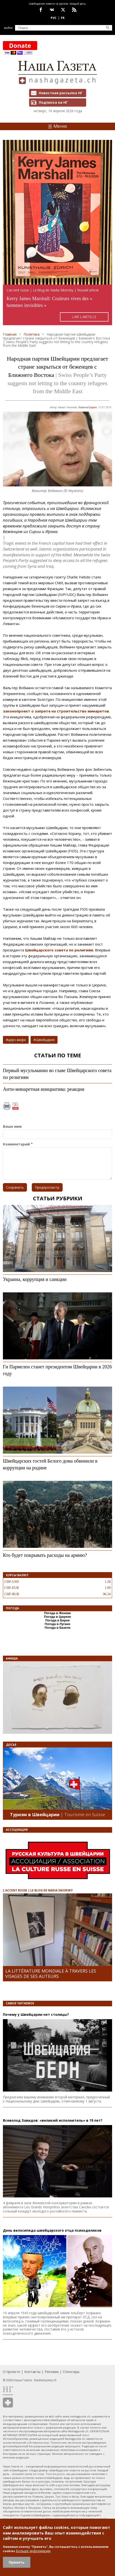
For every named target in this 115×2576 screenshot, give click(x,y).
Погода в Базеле (58, 1627)
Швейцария (45, 1039)
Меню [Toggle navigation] (57, 126)
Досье (11, 1745)
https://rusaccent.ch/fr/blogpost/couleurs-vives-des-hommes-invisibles (57, 232)
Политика (32, 334)
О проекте (11, 2371)
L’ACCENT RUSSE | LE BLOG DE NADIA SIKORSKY (38, 1890)
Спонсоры (71, 2371)
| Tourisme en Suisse (83, 1814)
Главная (9, 334)
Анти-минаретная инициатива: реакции (43, 1089)
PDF (15, 1106)
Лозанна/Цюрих (87, 407)
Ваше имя (12, 1126)
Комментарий (16, 1144)
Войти (8, 28)
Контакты (32, 2371)
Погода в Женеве (57, 1613)
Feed (74, 10)
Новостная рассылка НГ (60, 93)
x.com (63, 10)
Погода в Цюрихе (57, 1616)
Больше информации (33, 2551)
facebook (41, 10)
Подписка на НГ (53, 102)
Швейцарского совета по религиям (59, 950)
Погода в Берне (57, 1620)
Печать (7, 1106)
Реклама (52, 2371)
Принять (17, 2562)
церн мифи (17, 1039)
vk (52, 10)
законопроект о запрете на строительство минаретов (56, 711)
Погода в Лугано (57, 1624)
